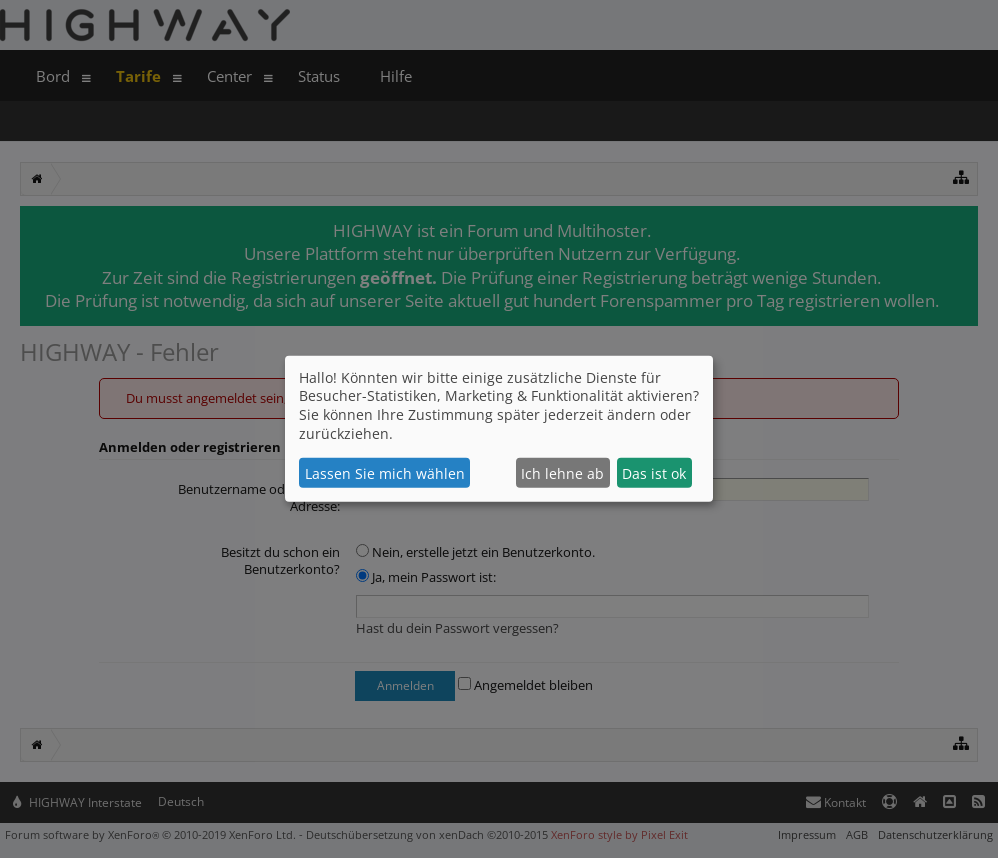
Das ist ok (654, 473)
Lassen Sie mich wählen (385, 473)
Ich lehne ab (562, 473)
